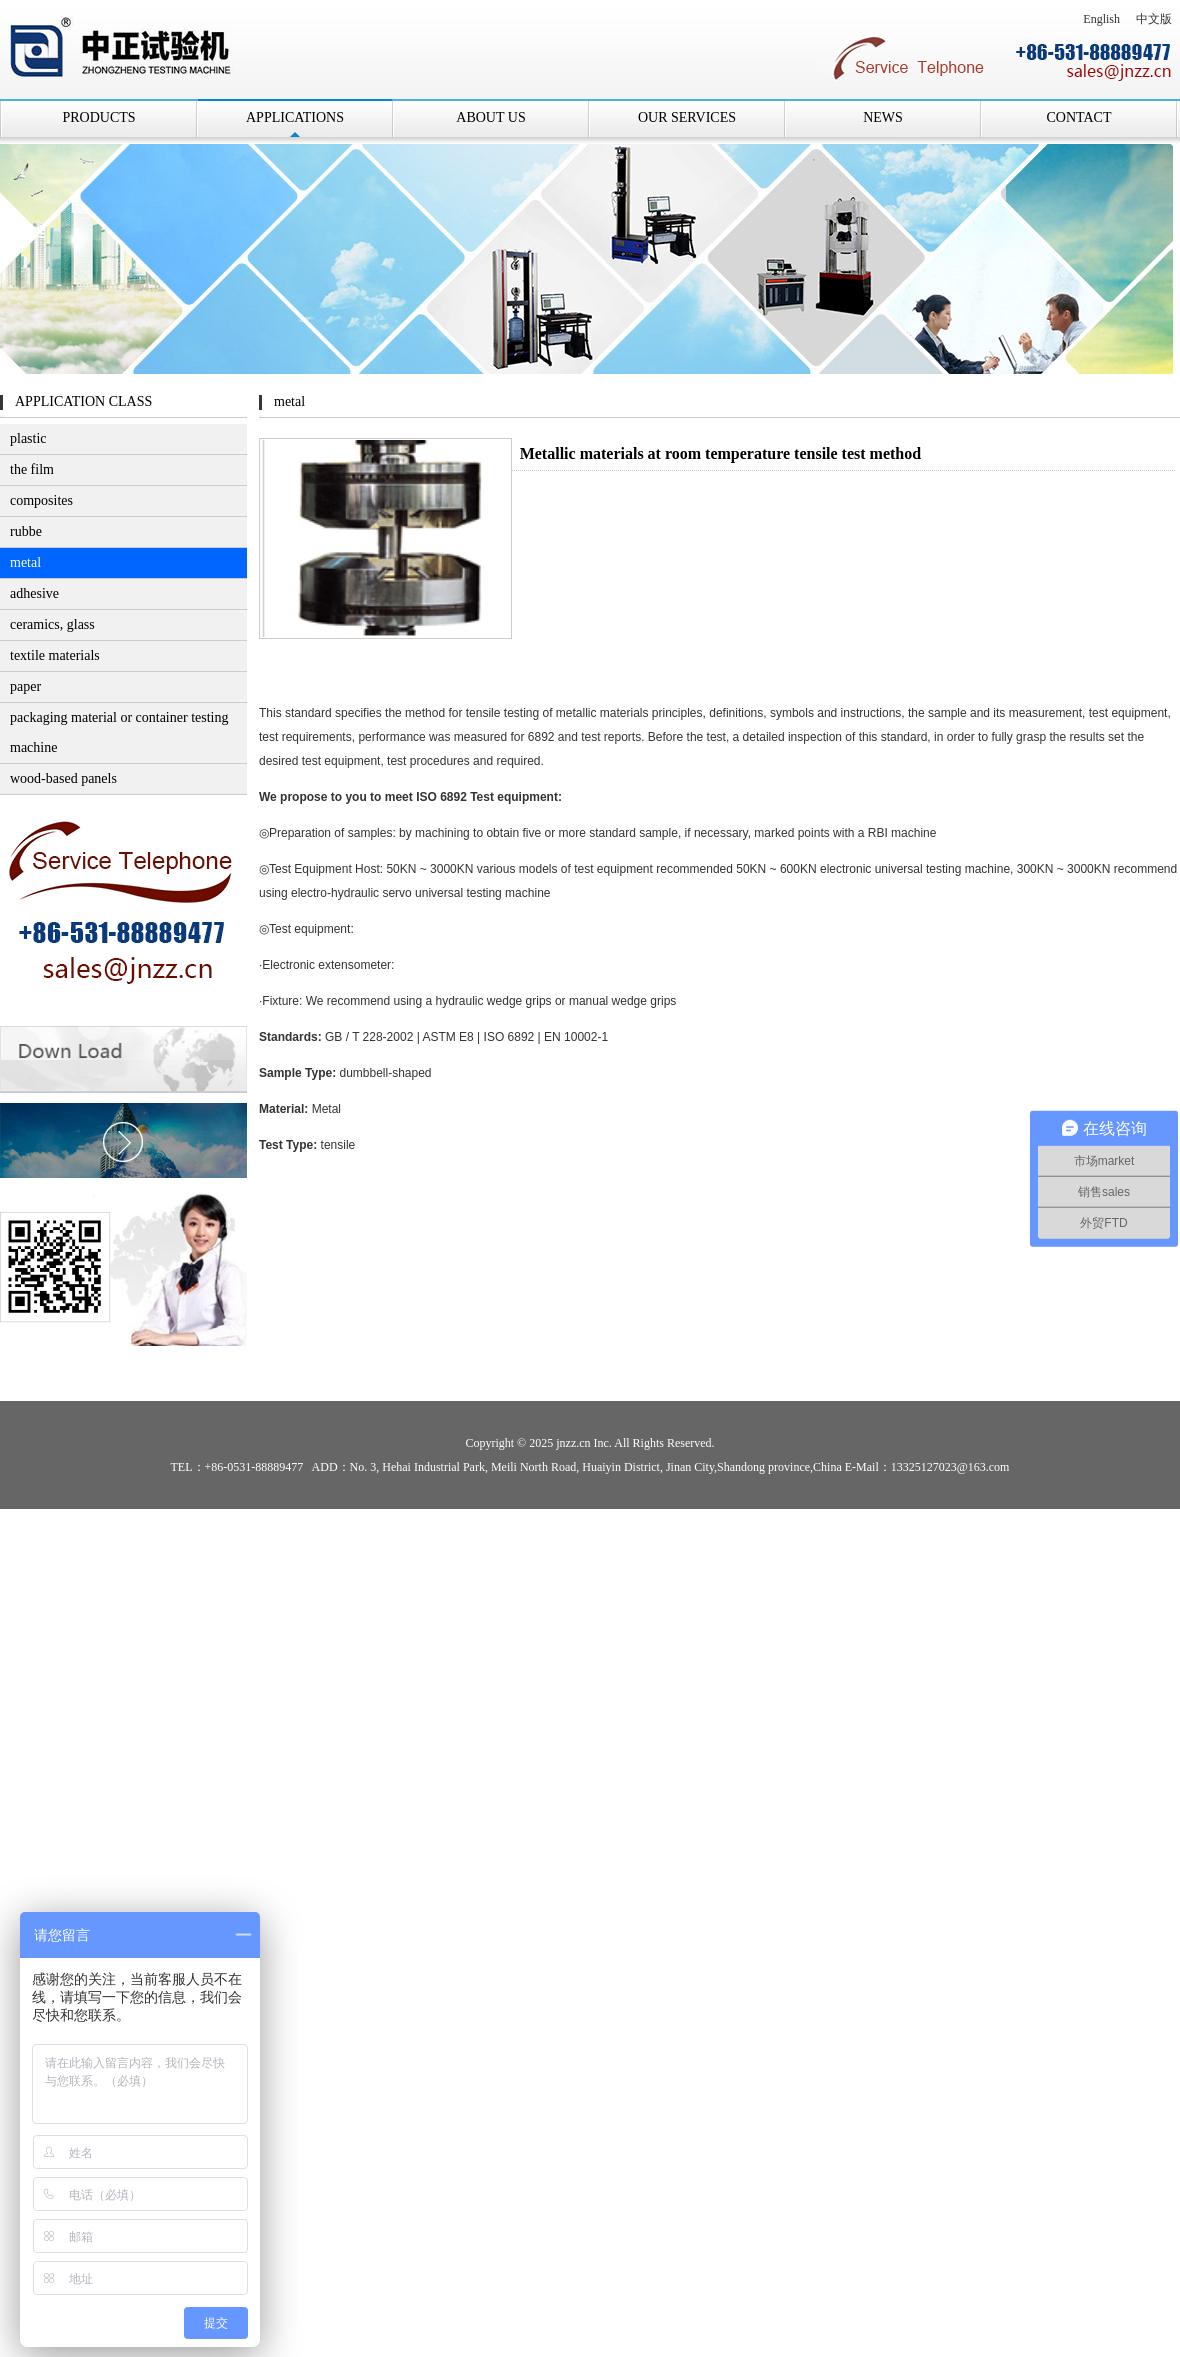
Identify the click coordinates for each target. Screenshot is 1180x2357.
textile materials (55, 655)
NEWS (883, 117)
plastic (28, 438)
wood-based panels (63, 778)
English (1101, 19)
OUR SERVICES (687, 117)
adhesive (34, 593)
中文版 (1154, 19)
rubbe (26, 531)
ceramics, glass (52, 624)
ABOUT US (490, 117)
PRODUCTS (98, 117)
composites (41, 500)
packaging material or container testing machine (119, 732)
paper (25, 686)
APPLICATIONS (295, 117)
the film (32, 469)
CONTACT (1079, 117)
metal (25, 562)
